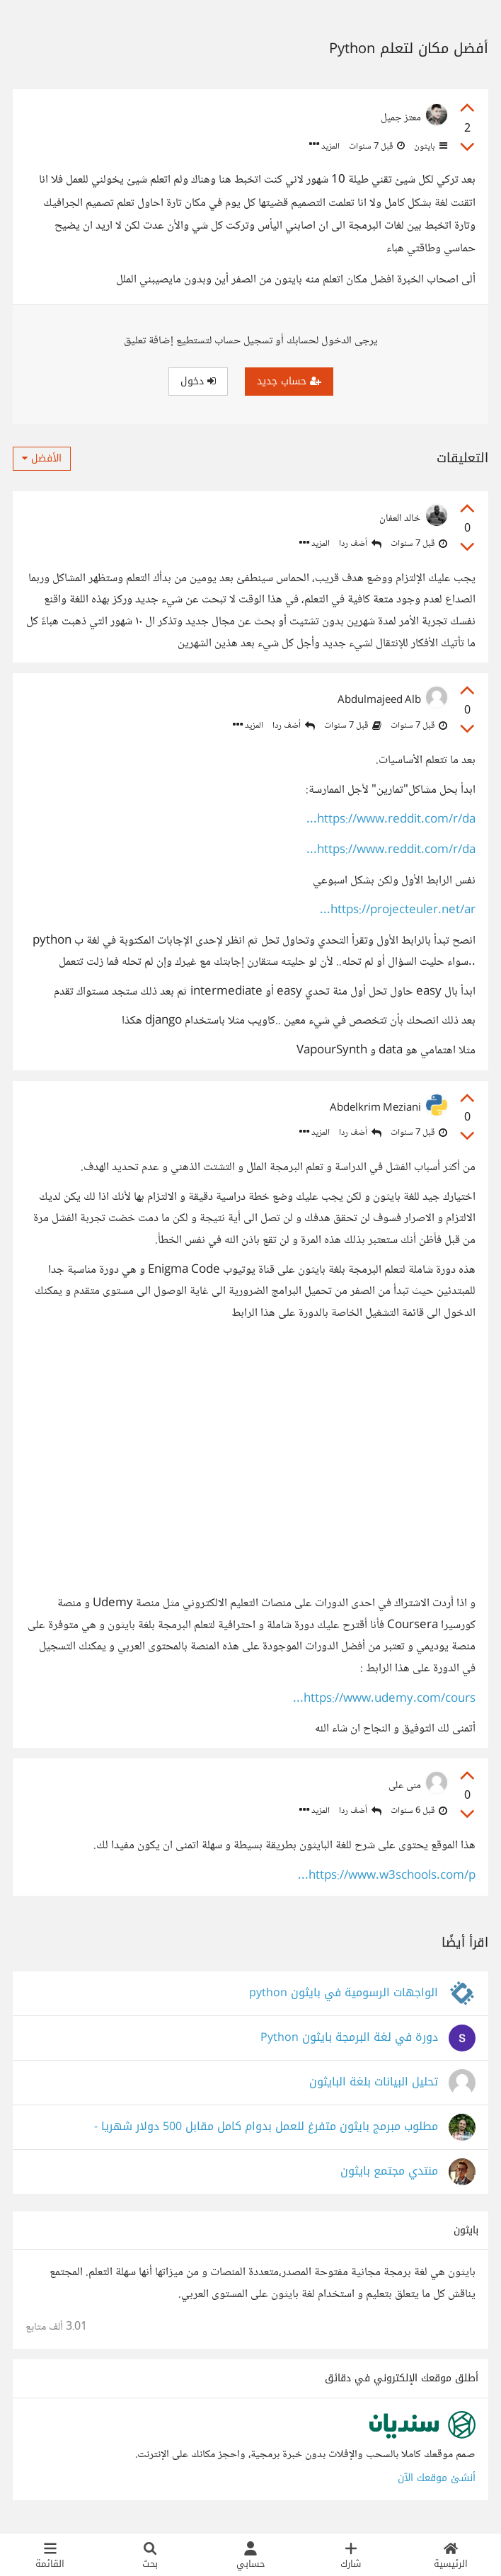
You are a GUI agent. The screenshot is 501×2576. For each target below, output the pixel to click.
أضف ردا (360, 544)
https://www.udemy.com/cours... (384, 1699)
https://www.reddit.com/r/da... (391, 820)
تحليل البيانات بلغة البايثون (373, 2082)
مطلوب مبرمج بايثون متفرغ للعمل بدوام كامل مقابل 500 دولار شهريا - (266, 2127)
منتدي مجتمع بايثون (389, 2171)
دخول (198, 381)
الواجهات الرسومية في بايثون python (343, 1993)
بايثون (429, 146)
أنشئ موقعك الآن (437, 2478)
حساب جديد (289, 381)
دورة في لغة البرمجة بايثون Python (349, 2038)
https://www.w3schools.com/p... (387, 1876)
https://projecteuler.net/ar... (398, 910)
